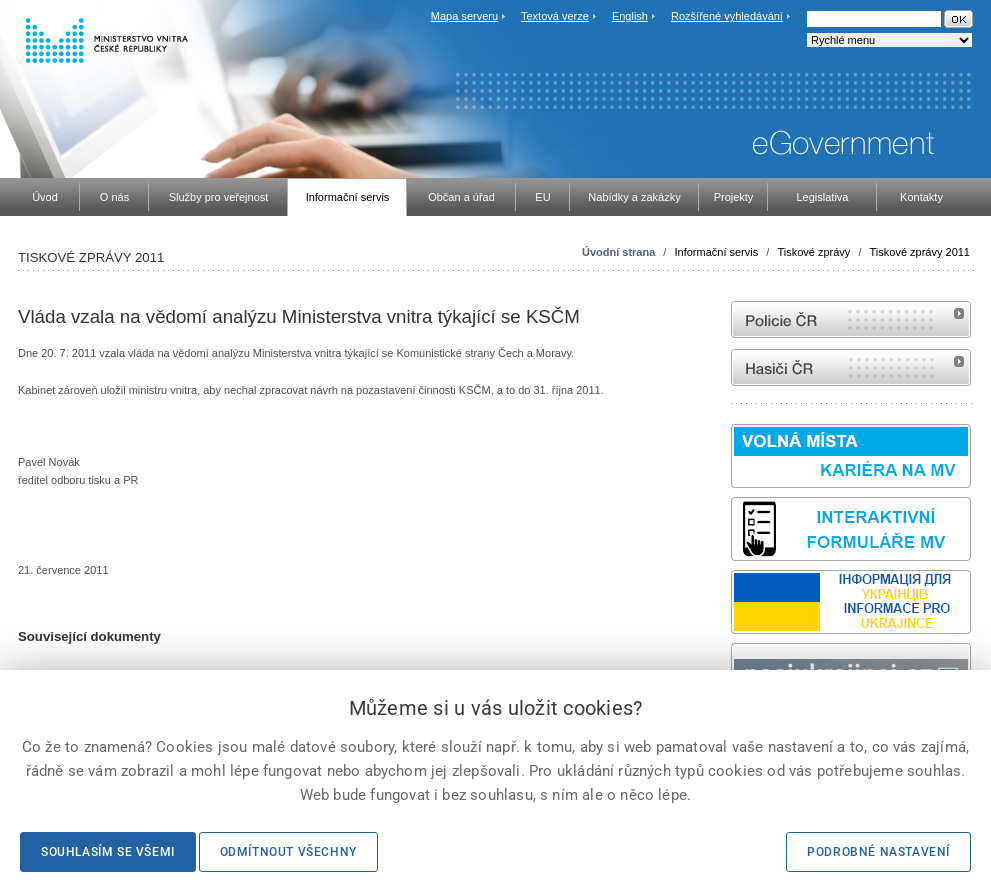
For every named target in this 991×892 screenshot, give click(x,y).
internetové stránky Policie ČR (851, 319)
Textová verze (555, 16)
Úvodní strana (618, 252)
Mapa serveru (464, 16)
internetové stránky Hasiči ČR (851, 367)
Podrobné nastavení (878, 852)
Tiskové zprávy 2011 (920, 252)
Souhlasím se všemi (108, 852)
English (630, 16)
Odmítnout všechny (288, 852)
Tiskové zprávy (813, 252)
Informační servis (716, 252)
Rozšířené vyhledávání (727, 16)
